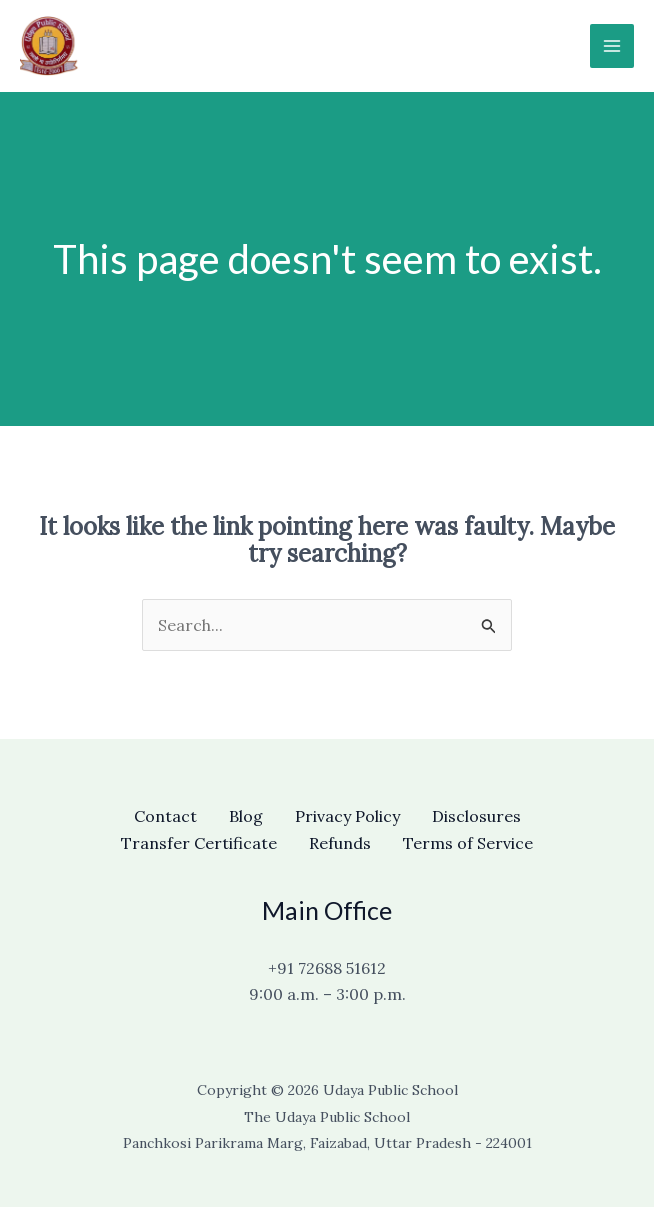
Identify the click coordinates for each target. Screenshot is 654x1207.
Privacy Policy (347, 816)
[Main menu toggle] (612, 46)
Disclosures (476, 816)
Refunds (340, 843)
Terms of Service (468, 843)
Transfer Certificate (199, 843)
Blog (246, 816)
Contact (165, 816)
